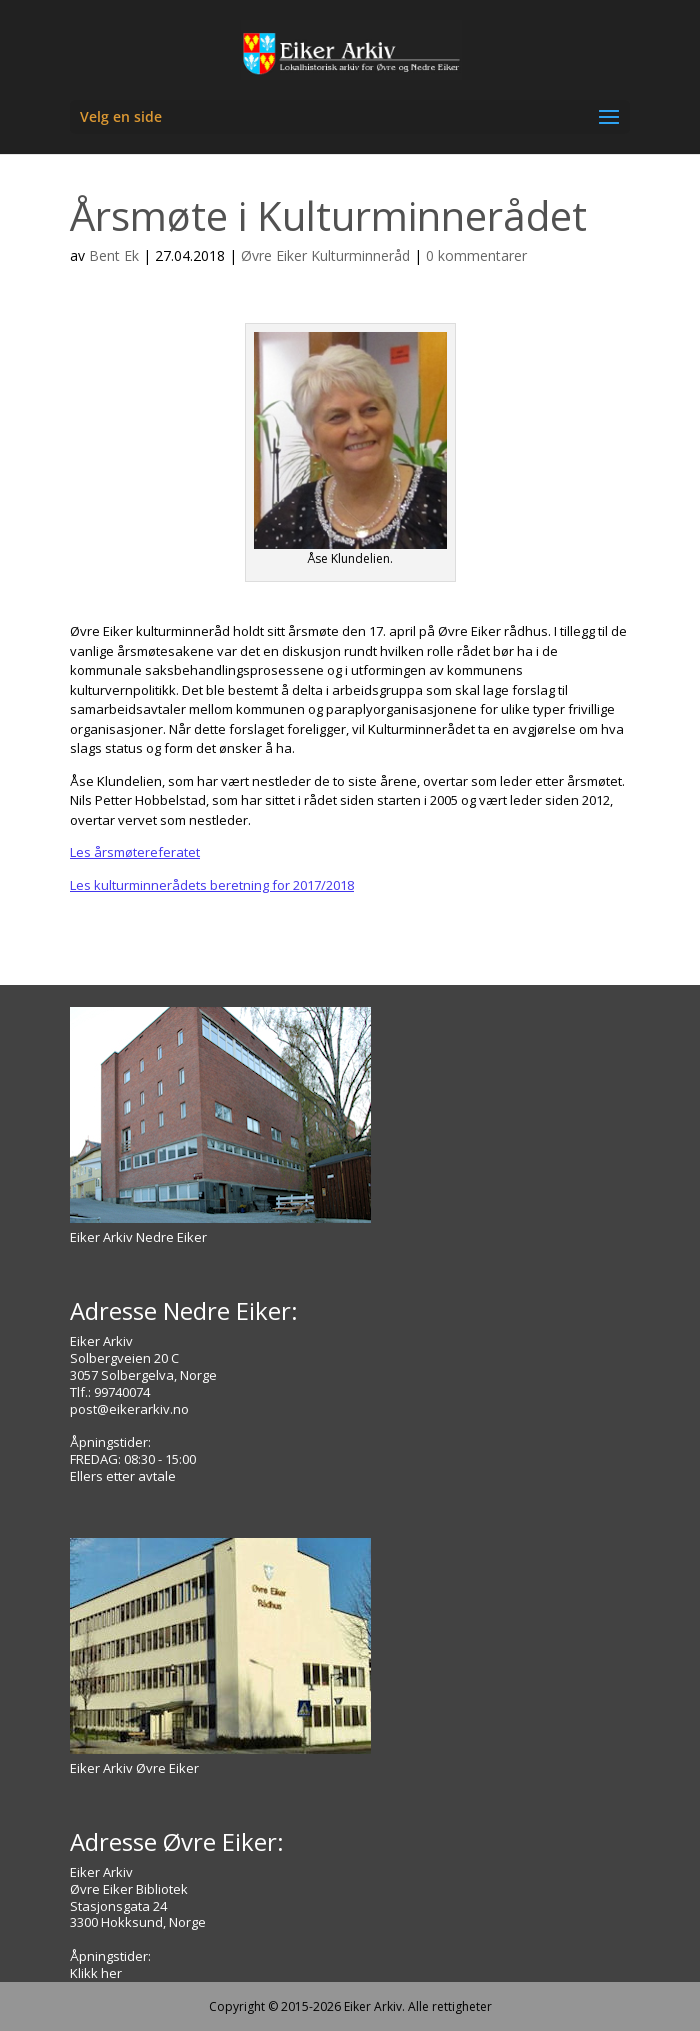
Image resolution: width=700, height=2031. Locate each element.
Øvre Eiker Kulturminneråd (325, 255)
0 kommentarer (476, 255)
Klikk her (96, 1973)
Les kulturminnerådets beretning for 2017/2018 (212, 885)
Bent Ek (114, 255)
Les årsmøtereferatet (135, 852)
